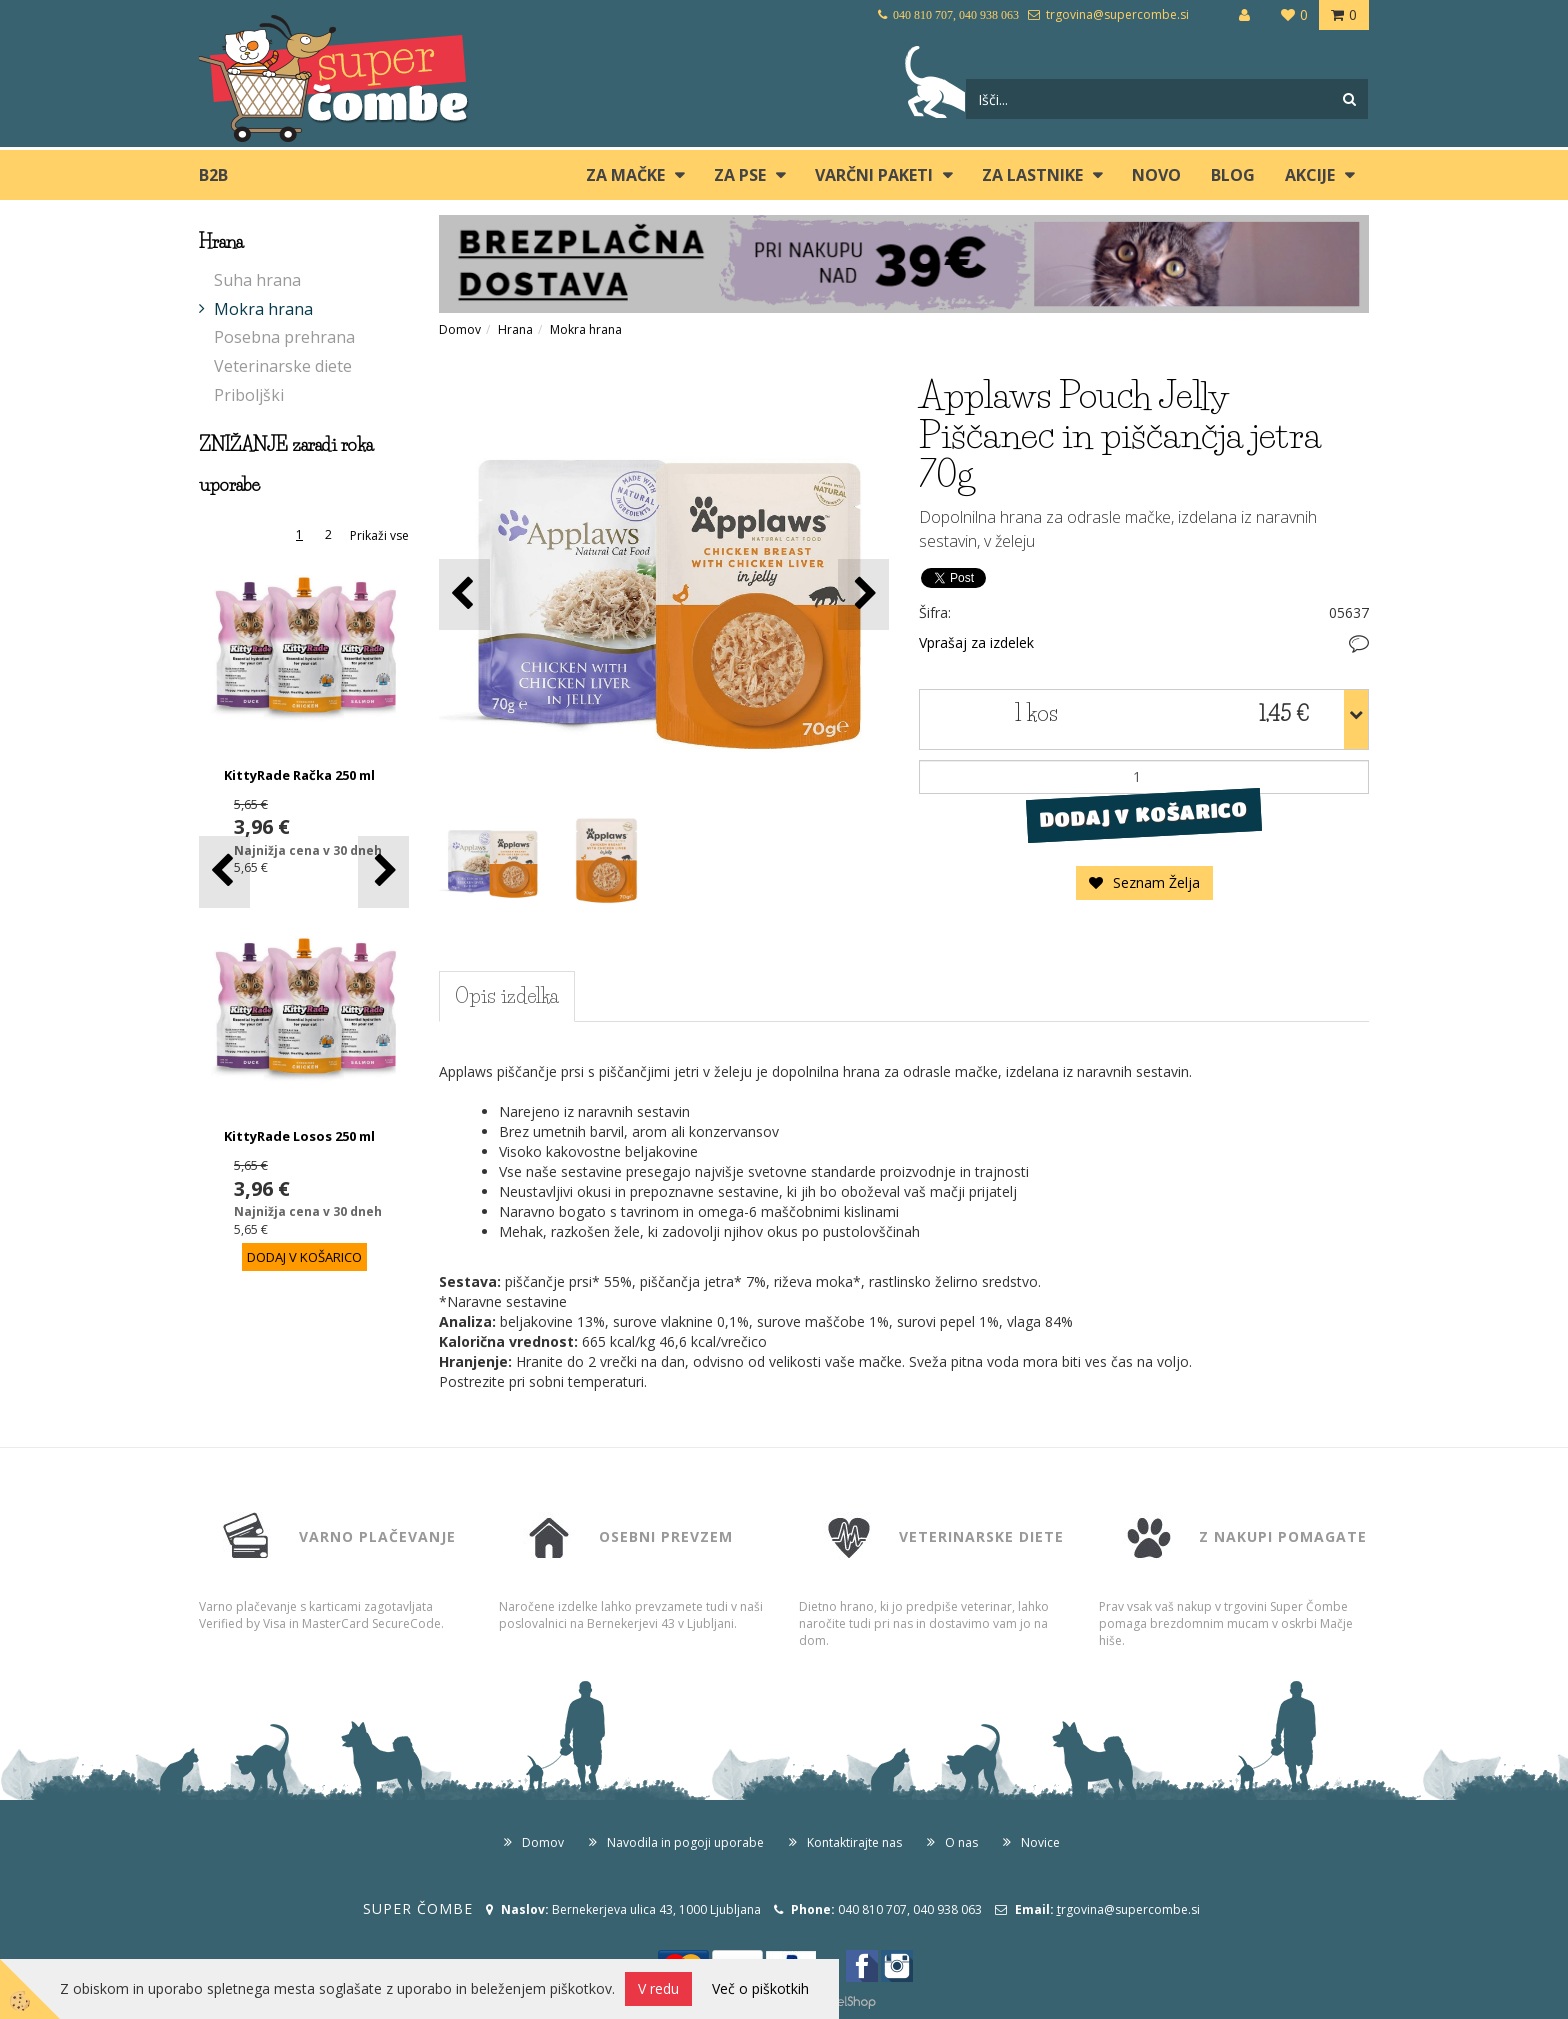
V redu (658, 1988)
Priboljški (249, 395)
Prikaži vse (379, 535)
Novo (1156, 175)
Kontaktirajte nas (854, 1842)
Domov (460, 329)
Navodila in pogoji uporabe (685, 1842)
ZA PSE (740, 175)
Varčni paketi (874, 175)
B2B (213, 175)
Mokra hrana (263, 309)
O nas (961, 1842)
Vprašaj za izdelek (976, 642)
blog (1233, 175)
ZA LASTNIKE (1032, 175)
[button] (383, 871)
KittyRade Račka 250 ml (299, 775)
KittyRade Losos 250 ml (299, 1136)
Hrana (515, 329)
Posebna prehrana (284, 337)
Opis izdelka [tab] (507, 996)
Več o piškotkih (760, 1988)
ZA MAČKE (625, 175)
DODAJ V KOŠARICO (1143, 814)
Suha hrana (257, 280)
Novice (1040, 1842)
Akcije (1310, 175)
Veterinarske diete (283, 366)
